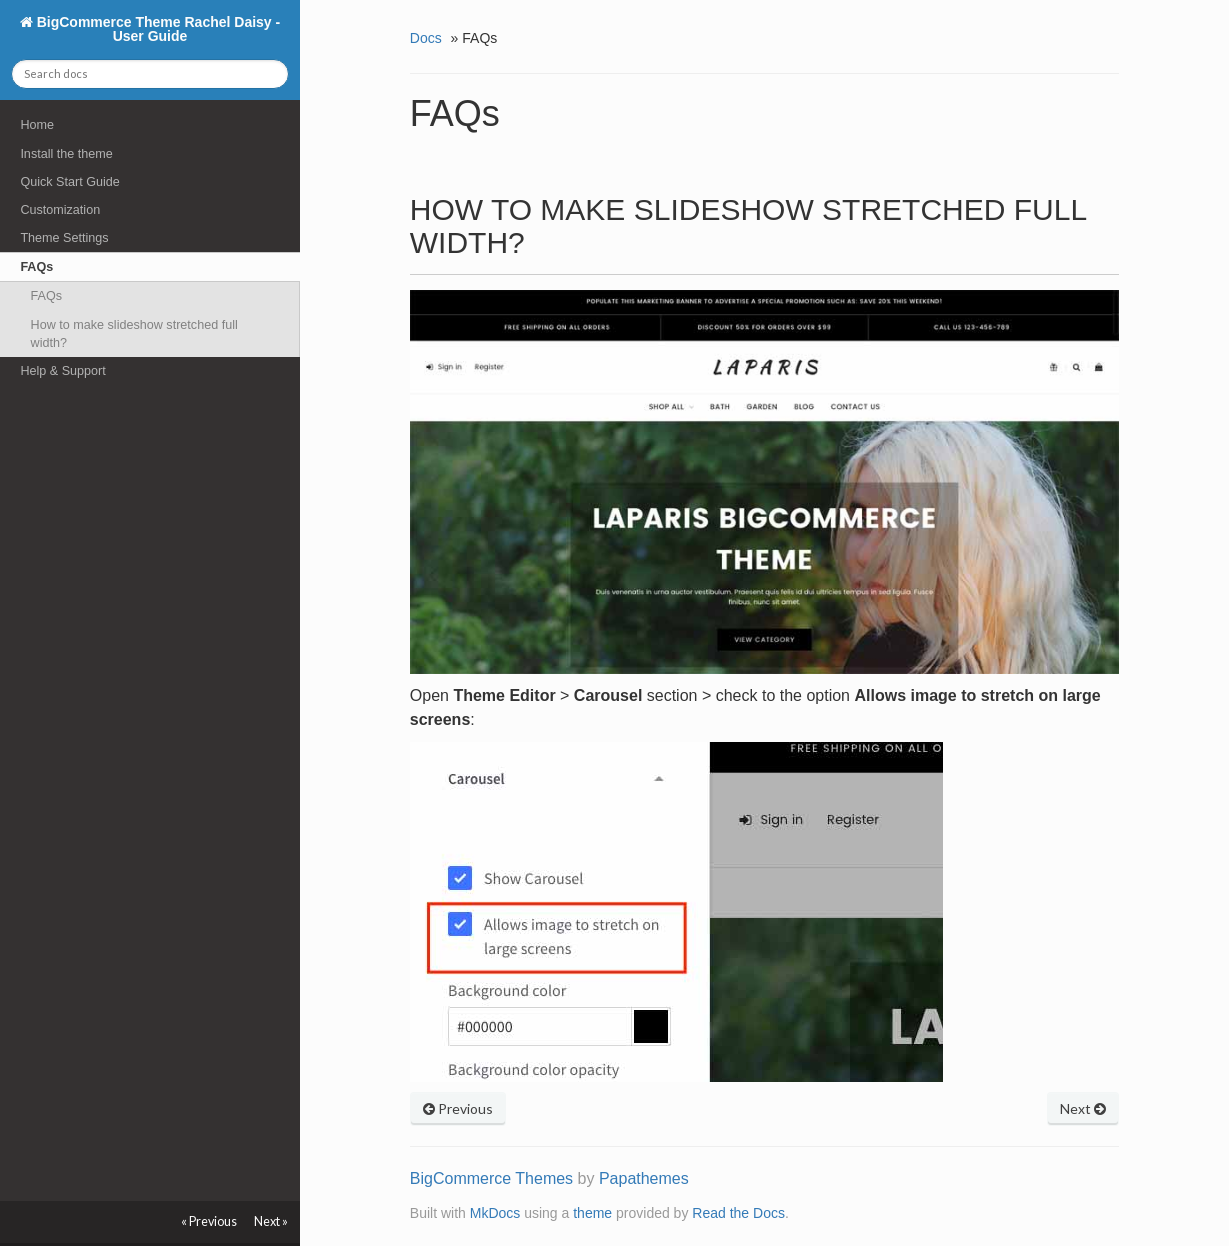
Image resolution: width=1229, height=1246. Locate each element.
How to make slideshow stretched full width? (134, 334)
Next (1083, 1108)
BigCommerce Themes (491, 1178)
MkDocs (495, 1213)
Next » (271, 1221)
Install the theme (66, 154)
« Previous (209, 1221)
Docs (426, 38)
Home (37, 125)
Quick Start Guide (69, 182)
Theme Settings (64, 238)
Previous (458, 1108)
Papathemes (644, 1178)
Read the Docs (738, 1213)
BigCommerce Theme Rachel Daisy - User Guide (156, 29)
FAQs (36, 267)
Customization (60, 210)
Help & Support (62, 371)
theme (592, 1213)
